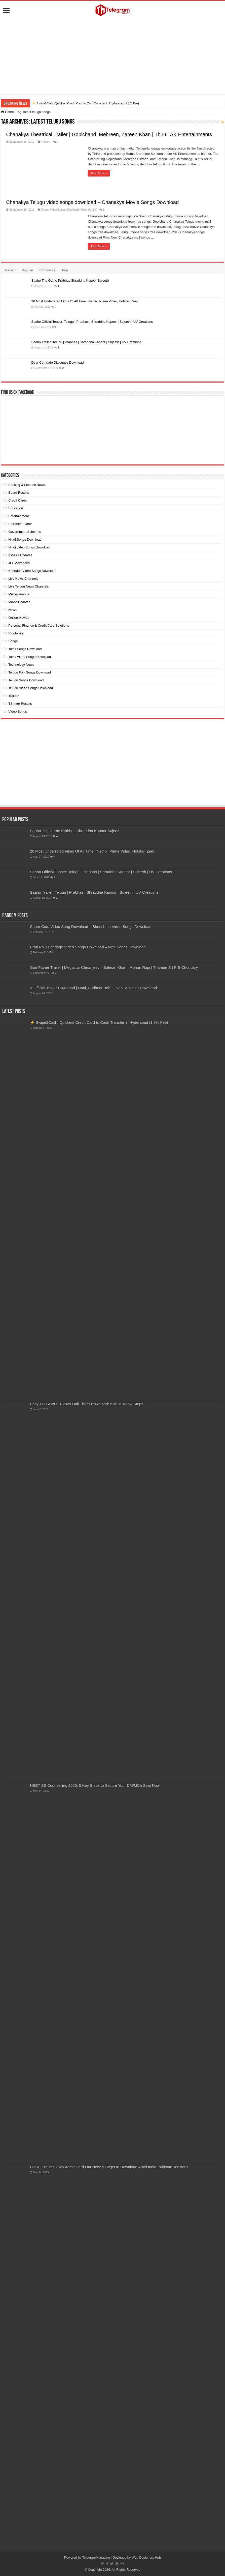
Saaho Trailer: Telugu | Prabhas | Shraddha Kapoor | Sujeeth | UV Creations (86, 342)
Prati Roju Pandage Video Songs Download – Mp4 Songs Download (88, 947)
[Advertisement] (112, 56)
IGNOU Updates (20, 555)
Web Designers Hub (146, 2557)
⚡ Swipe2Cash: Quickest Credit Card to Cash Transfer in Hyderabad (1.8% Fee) (85, 103)
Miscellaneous (18, 594)
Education (15, 508)
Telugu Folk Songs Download (29, 672)
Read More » (99, 173)
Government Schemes (24, 532)
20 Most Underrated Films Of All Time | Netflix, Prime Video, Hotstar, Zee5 (84, 301)
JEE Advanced (19, 563)
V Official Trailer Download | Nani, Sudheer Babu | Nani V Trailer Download (93, 988)
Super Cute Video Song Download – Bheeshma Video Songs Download (91, 926)
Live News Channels (23, 578)
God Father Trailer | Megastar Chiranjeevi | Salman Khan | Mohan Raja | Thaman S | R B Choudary (114, 967)
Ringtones (15, 633)
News (12, 610)
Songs (13, 641)
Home (7, 112)
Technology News (21, 664)
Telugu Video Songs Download (60, 209)
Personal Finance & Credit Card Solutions (38, 625)
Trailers (45, 141)
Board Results (18, 492)
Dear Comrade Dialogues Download (57, 362)
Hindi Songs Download (25, 539)
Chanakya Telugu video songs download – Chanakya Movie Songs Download (92, 202)
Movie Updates (19, 602)
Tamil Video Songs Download (29, 657)
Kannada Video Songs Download (32, 571)
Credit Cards (17, 500)
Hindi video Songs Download (29, 547)
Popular (27, 270)
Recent (10, 270)
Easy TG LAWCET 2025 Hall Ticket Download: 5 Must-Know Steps (86, 1404)
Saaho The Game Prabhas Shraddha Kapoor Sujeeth (70, 280)
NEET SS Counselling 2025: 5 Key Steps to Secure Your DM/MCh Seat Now (95, 1785)
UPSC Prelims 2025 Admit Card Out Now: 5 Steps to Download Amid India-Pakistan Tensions (109, 2167)
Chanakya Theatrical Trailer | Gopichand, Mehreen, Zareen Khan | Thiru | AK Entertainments (109, 134)
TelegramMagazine (96, 2557)
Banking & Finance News (26, 485)
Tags (64, 270)
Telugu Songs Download (26, 680)
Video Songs (88, 209)
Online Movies (18, 618)
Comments (47, 270)
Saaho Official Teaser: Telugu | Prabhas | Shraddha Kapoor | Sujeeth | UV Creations (92, 322)
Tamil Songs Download (25, 649)
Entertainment (18, 516)
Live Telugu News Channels (28, 586)
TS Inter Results (20, 704)
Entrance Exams (20, 524)
